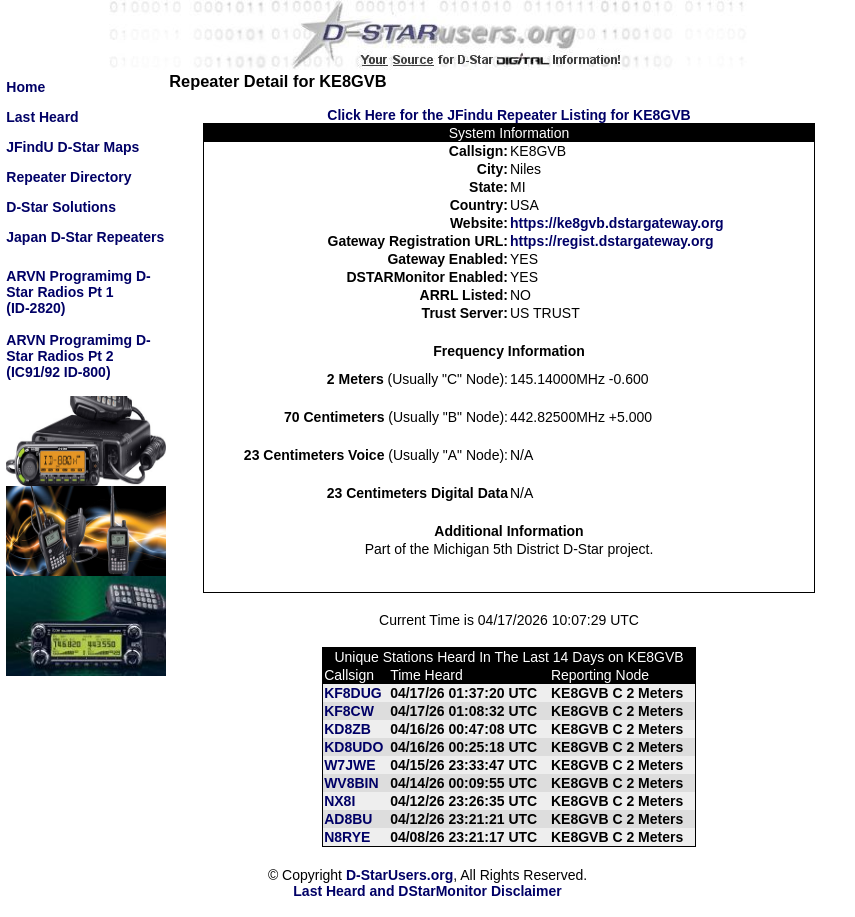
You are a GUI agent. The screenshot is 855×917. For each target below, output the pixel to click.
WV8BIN (351, 783)
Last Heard (42, 117)
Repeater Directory (68, 177)
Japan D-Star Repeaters (85, 237)
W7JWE (349, 765)
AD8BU (348, 819)
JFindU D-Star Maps (72, 147)
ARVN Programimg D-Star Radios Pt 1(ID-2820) (78, 292)
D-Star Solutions (61, 207)
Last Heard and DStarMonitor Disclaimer (427, 891)
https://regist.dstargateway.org (612, 241)
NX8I (339, 801)
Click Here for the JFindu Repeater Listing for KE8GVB (508, 115)
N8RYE (347, 837)
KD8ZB (347, 729)
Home (25, 87)
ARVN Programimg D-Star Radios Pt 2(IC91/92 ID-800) (78, 356)
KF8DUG (353, 693)
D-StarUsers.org (399, 875)
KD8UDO (353, 747)
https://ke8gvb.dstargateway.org (617, 223)
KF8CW (349, 711)
